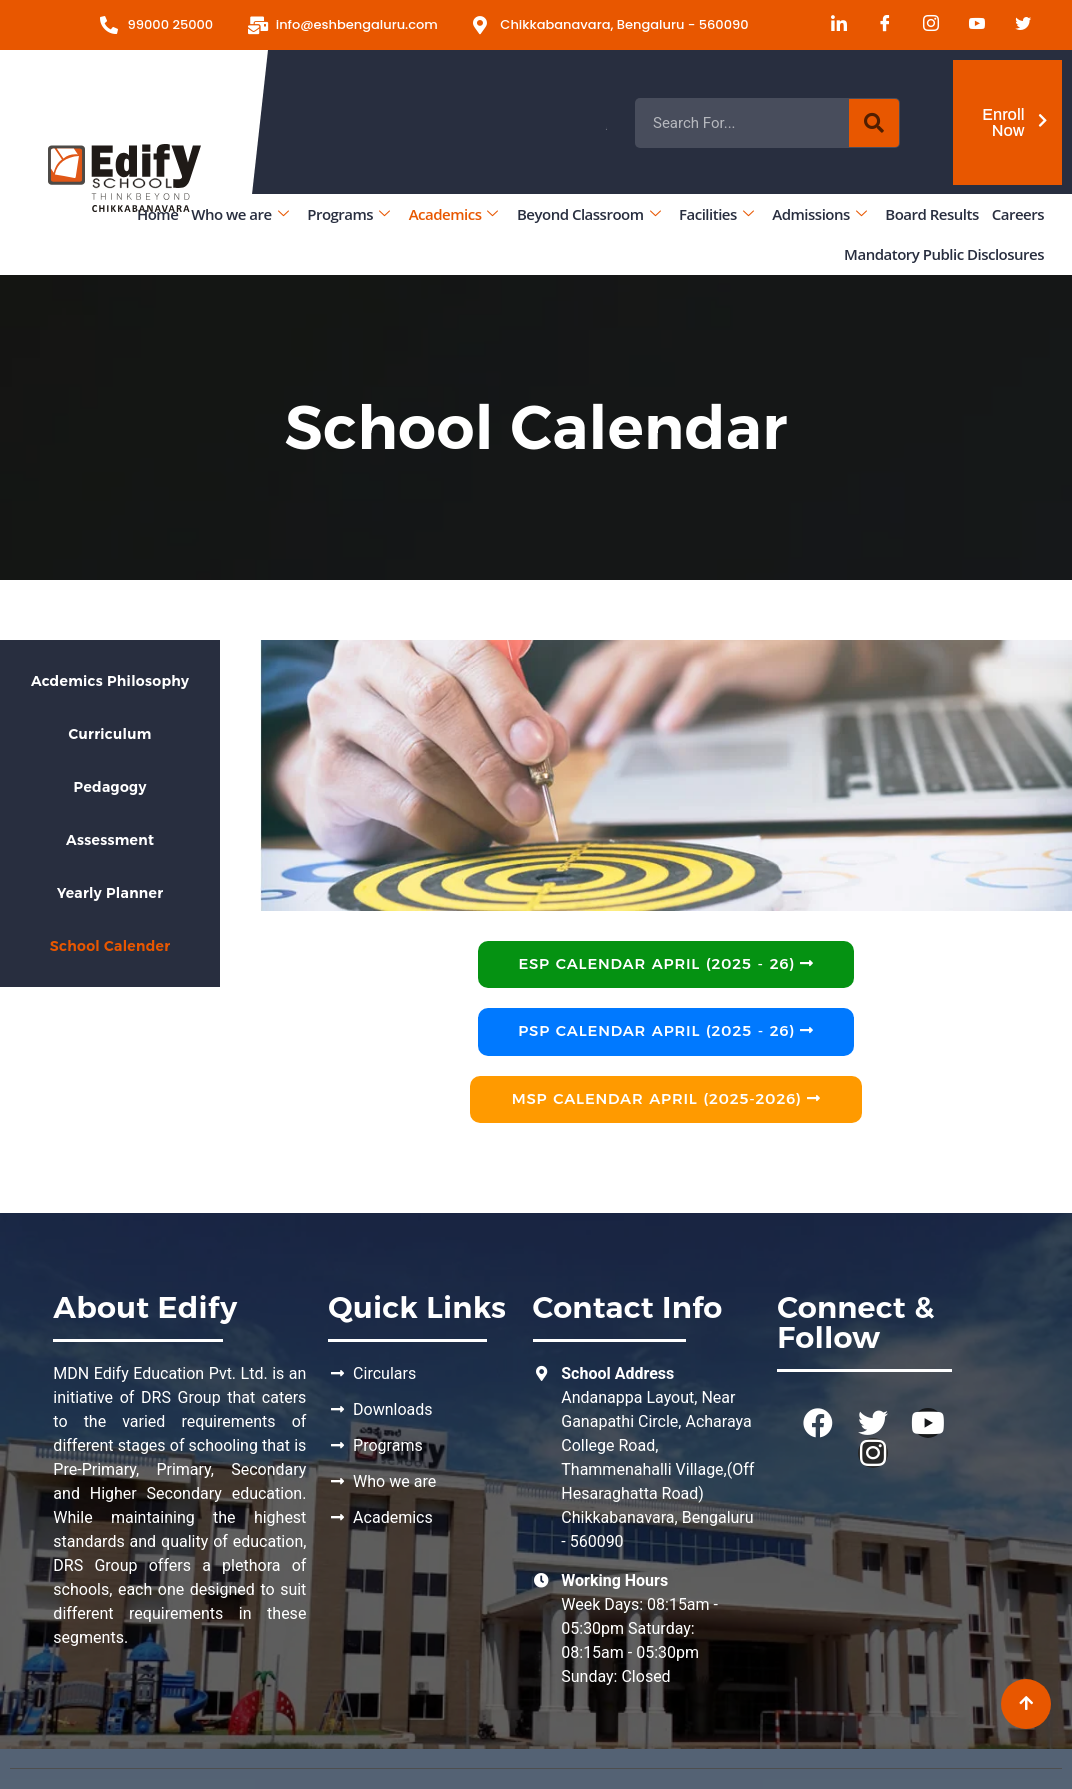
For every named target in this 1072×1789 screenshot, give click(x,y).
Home (157, 214)
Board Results (931, 214)
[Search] (874, 123)
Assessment (110, 840)
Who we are (239, 214)
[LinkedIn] (832, 25)
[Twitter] (1016, 25)
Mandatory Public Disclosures (944, 254)
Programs (348, 214)
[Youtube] (970, 25)
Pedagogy (110, 787)
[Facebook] (878, 25)
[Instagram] (924, 25)
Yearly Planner (110, 893)
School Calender (110, 946)
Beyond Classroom (588, 214)
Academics (453, 214)
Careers (1018, 214)
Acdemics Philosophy (110, 681)
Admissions (819, 214)
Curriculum (110, 734)
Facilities (716, 214)
